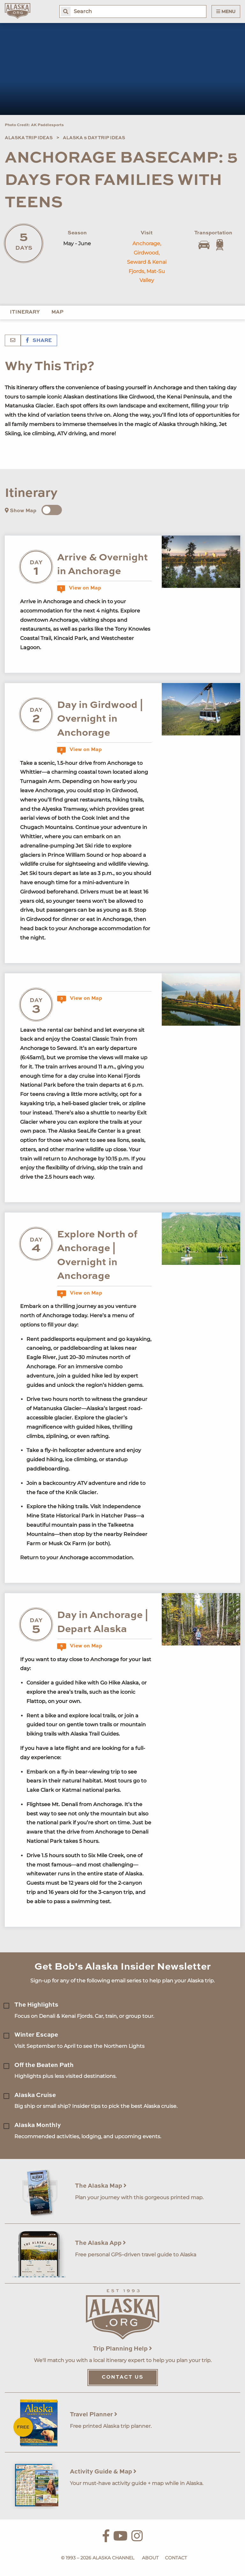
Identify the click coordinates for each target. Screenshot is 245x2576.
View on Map (79, 588)
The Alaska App (100, 2243)
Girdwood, (147, 253)
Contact (176, 2558)
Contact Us (123, 2377)
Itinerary (25, 312)
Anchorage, (146, 243)
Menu (225, 11)
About (150, 2558)
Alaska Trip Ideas (29, 138)
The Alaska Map (101, 2186)
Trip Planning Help (122, 2349)
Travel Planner (93, 2415)
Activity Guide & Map (103, 2472)
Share (39, 340)
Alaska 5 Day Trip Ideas (94, 138)
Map (57, 312)
